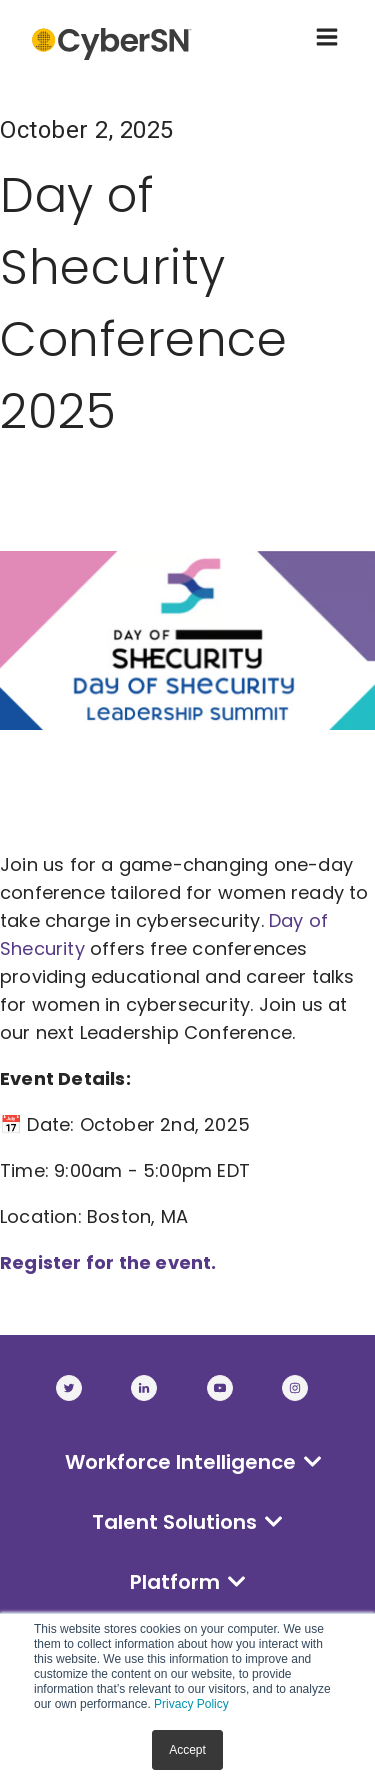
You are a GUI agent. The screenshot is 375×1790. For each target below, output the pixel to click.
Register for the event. (110, 1262)
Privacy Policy (191, 1704)
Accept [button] (187, 1750)
